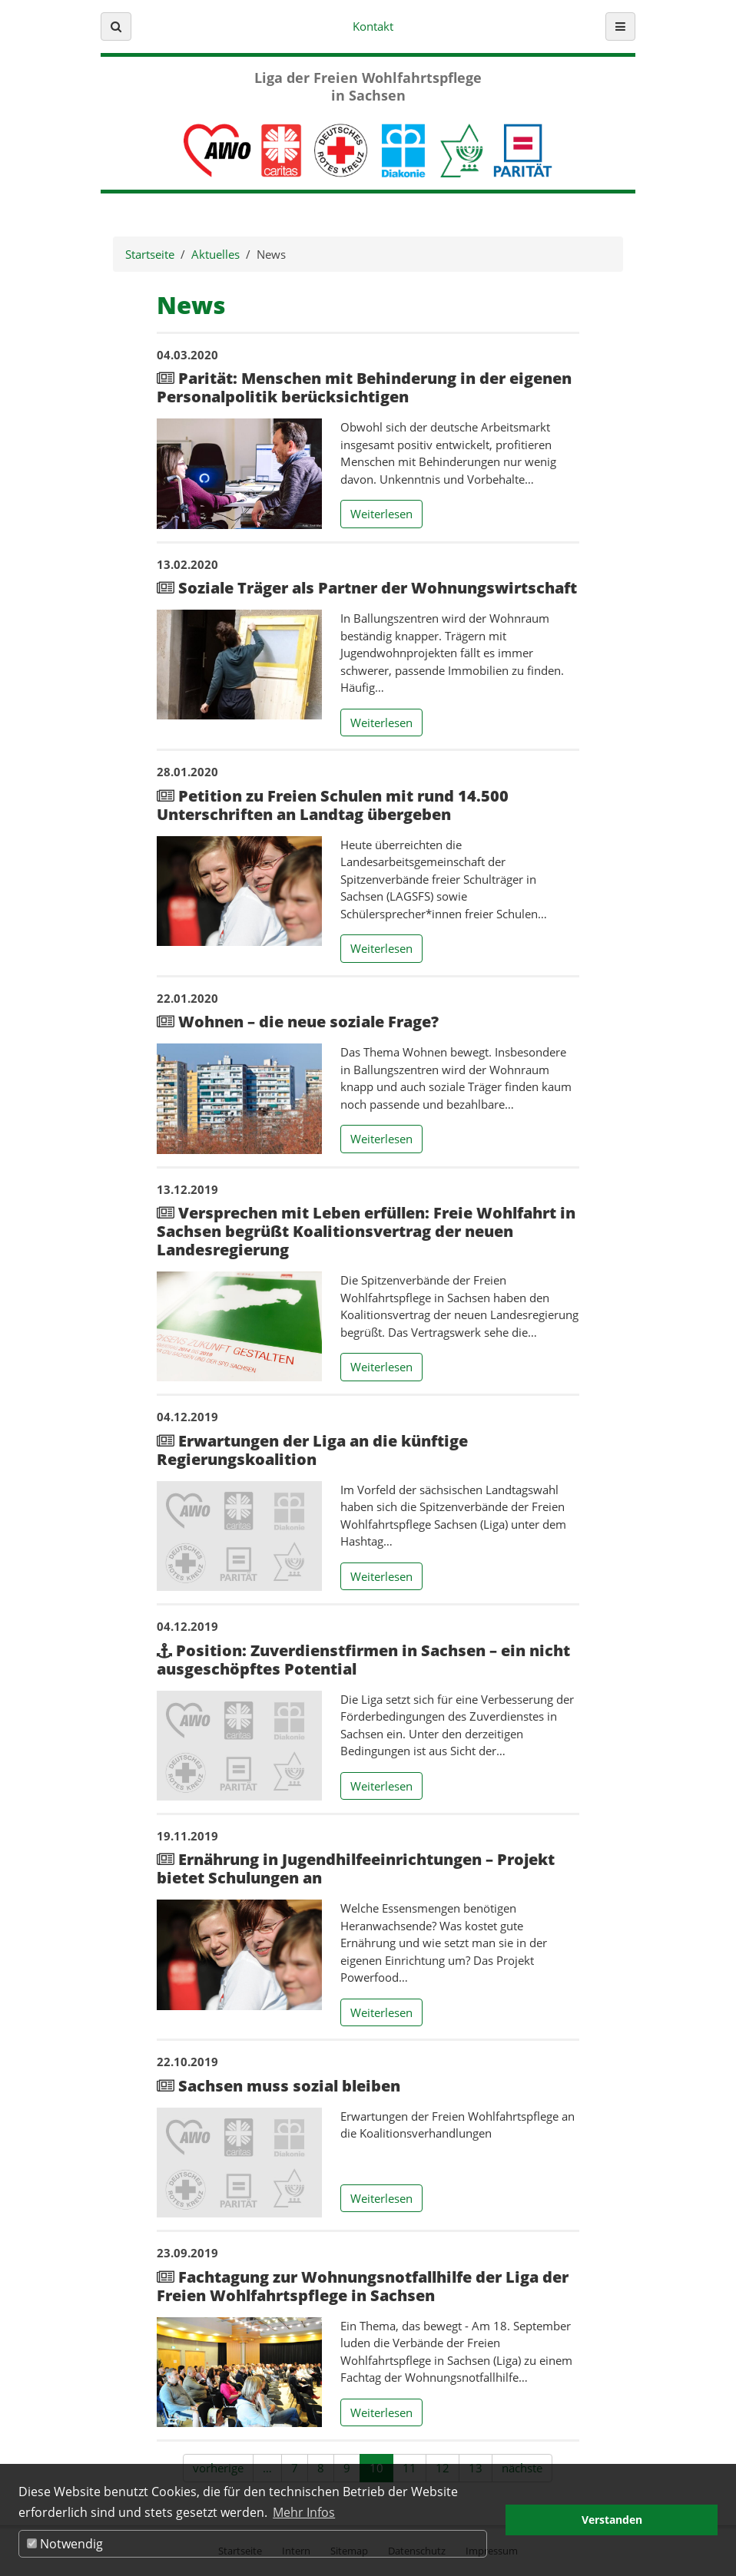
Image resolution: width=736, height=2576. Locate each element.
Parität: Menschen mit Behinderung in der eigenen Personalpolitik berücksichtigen (364, 387)
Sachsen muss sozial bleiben (287, 2085)
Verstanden (612, 2519)
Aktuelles (215, 254)
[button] (116, 26)
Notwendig (65, 2543)
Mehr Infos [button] (304, 2512)
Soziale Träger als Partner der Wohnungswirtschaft (375, 587)
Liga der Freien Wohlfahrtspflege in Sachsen (368, 86)
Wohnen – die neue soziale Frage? (306, 1021)
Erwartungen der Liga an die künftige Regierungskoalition (312, 1450)
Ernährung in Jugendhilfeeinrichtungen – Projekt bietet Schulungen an (356, 1868)
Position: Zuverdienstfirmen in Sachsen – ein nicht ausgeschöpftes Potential (363, 1659)
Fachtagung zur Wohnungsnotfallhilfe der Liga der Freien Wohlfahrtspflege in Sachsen (363, 2286)
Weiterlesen (386, 512)
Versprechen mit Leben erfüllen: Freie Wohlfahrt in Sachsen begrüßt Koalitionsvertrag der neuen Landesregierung (366, 1231)
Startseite (149, 254)
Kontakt (373, 26)
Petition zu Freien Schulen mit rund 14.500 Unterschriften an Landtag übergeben (333, 805)
